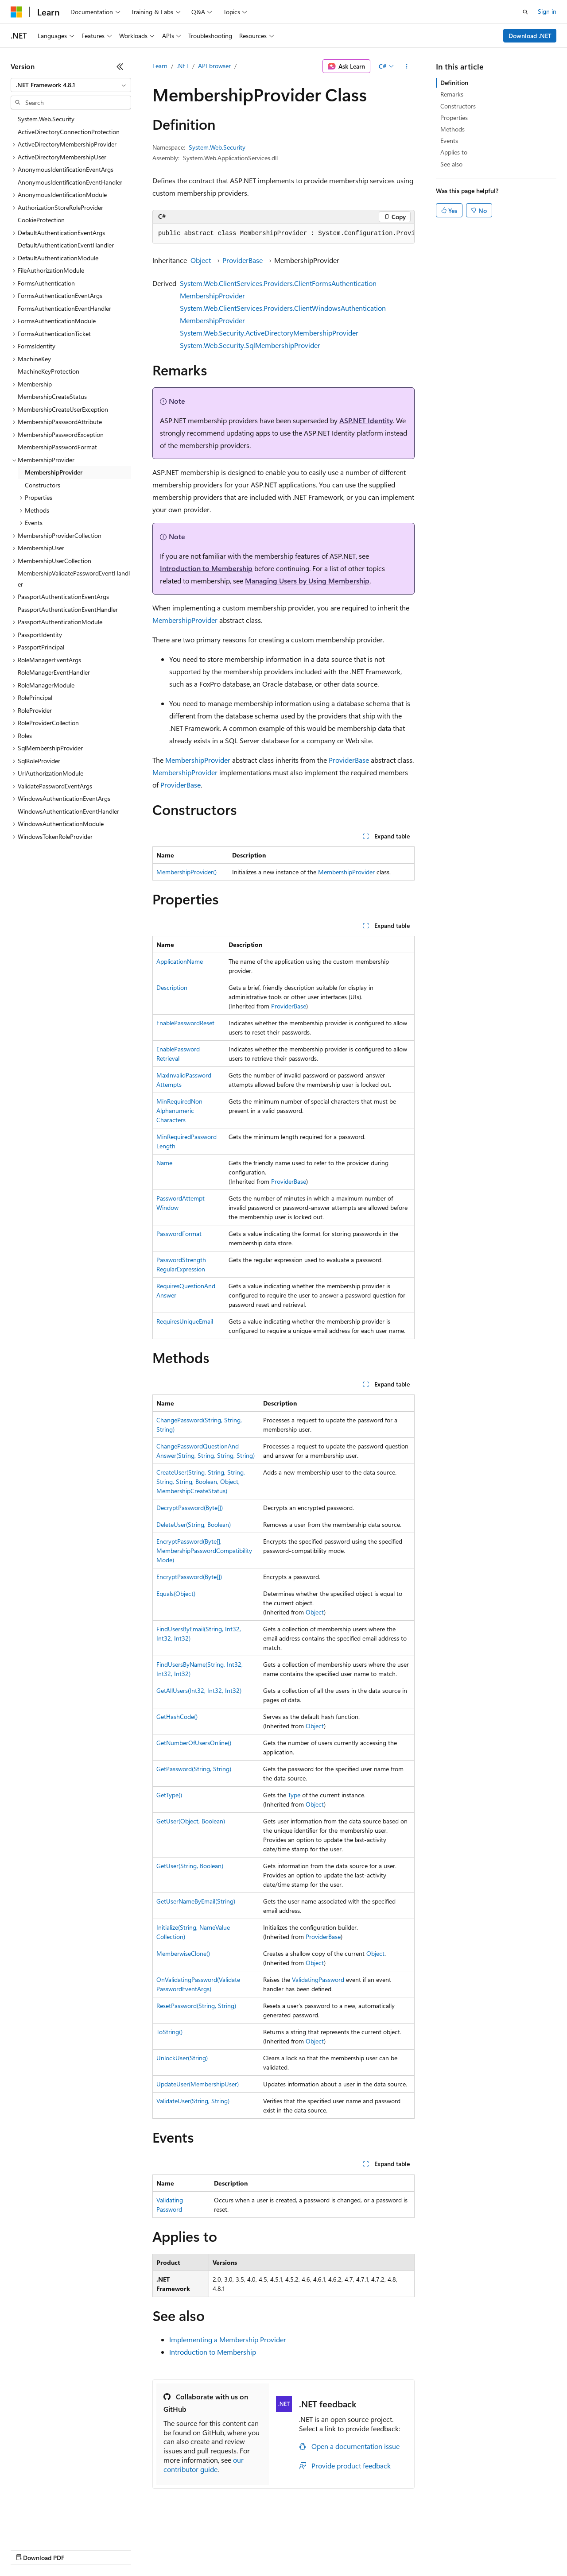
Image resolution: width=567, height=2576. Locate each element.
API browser (214, 66)
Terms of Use (323, 2549)
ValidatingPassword (318, 1979)
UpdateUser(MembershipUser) (197, 2084)
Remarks (451, 94)
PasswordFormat (179, 1233)
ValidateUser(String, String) (192, 2101)
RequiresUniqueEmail (184, 1321)
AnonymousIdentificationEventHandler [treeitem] (70, 182)
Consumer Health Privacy (254, 2549)
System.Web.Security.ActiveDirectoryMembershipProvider (269, 332)
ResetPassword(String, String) (196, 2005)
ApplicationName (179, 961)
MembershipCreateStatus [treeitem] (52, 396)
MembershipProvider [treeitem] (53, 472)
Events (449, 140)
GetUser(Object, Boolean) (190, 1821)
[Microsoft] (16, 12)
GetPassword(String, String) (193, 1769)
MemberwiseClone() (183, 1953)
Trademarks (367, 2549)
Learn (159, 66)
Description (171, 987)
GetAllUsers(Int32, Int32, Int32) (198, 1690)
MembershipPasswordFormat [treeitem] (57, 447)
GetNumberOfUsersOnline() (193, 1742)
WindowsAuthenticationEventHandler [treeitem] (68, 811)
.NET (183, 66)
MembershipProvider (184, 620)
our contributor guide (203, 2464)
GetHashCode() (177, 1716)
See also (451, 164)
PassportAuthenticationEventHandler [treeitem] (68, 609)
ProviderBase (242, 260)
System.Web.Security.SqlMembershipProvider (250, 345)
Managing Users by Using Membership (307, 580)
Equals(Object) (175, 1593)
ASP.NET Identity (366, 420)
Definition (454, 82)
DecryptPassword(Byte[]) (189, 1507)
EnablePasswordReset (185, 1023)
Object (200, 260)
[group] (283, 233)
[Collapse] (120, 66)
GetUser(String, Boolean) (189, 1866)
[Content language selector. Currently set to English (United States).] (51, 2528)
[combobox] (71, 85)
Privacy (193, 2549)
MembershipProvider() (186, 872)
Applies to (453, 152)
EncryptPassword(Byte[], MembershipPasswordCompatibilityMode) (204, 1550)
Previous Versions (80, 2549)
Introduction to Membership (206, 568)
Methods (452, 129)
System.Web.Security (217, 147)
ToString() (169, 2032)
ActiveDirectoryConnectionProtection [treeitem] (69, 131)
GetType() (169, 1795)
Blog (121, 2549)
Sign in (547, 11)
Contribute (158, 2549)
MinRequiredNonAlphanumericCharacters (179, 1110)
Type (294, 1795)
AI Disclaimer (28, 2549)
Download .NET (530, 35)
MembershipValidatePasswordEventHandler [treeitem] (74, 578)
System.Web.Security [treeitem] (46, 119)
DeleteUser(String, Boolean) (193, 1524)
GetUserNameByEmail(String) (195, 1901)
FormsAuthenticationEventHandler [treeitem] (64, 308)
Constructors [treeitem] (42, 485)
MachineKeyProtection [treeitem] (48, 371)
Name (164, 1163)
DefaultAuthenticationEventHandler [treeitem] (66, 245)
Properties (454, 117)
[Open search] (525, 12)
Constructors (458, 106)
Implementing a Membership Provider (227, 2339)
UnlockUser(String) (182, 2058)
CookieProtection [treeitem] (41, 220)
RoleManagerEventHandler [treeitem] (54, 672)
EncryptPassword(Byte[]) (189, 1576)
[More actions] (407, 66)
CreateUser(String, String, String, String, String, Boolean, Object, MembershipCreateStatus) (200, 1481)
